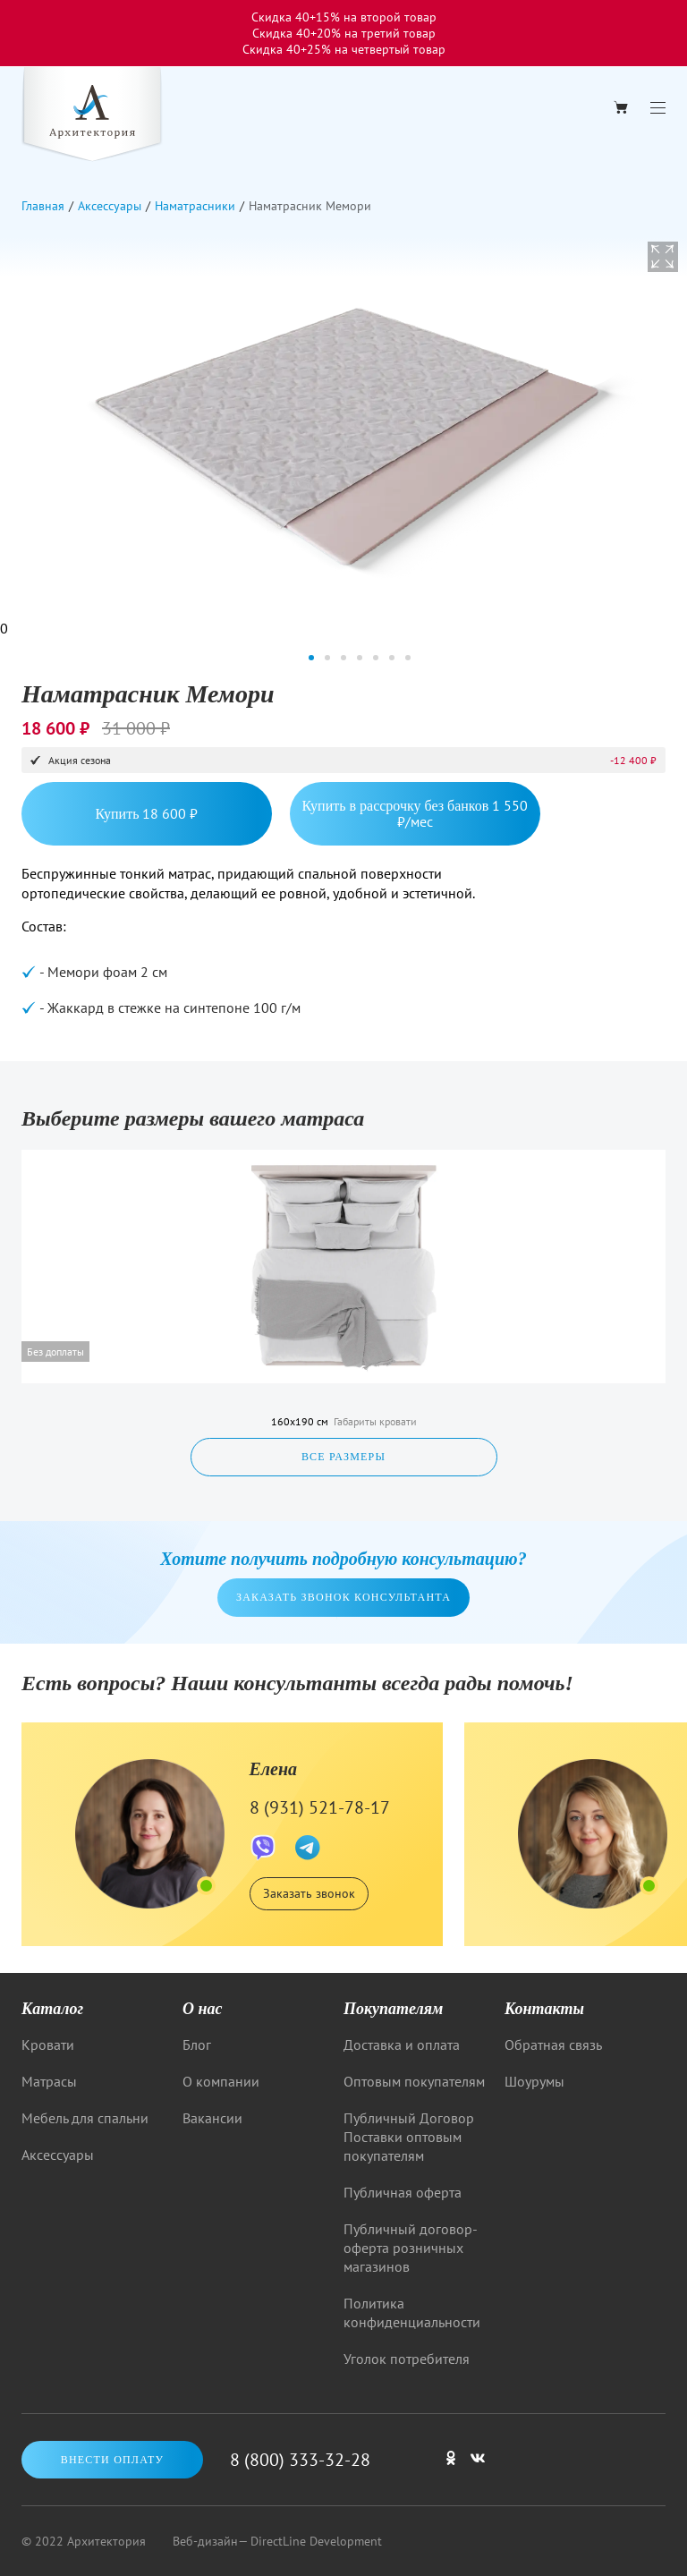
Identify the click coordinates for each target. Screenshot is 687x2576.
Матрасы (49, 2081)
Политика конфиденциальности (412, 2312)
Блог (196, 2044)
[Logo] (92, 116)
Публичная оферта (403, 2192)
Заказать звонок (309, 1893)
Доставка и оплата (402, 2044)
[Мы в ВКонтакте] (477, 2466)
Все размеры (343, 1456)
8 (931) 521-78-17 (320, 1807)
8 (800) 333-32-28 (300, 2459)
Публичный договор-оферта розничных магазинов (411, 2247)
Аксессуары (57, 2155)
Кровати (47, 2044)
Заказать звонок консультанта (343, 1597)
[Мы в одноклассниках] (450, 2466)
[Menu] (658, 108)
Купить (147, 813)
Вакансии (212, 2118)
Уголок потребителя (407, 2359)
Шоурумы (534, 2081)
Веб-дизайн (205, 2541)
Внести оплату (113, 2459)
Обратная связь (553, 2044)
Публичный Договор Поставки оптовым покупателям (409, 2136)
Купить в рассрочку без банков (415, 813)
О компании (220, 2081)
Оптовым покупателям (414, 2081)
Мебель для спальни (84, 2118)
